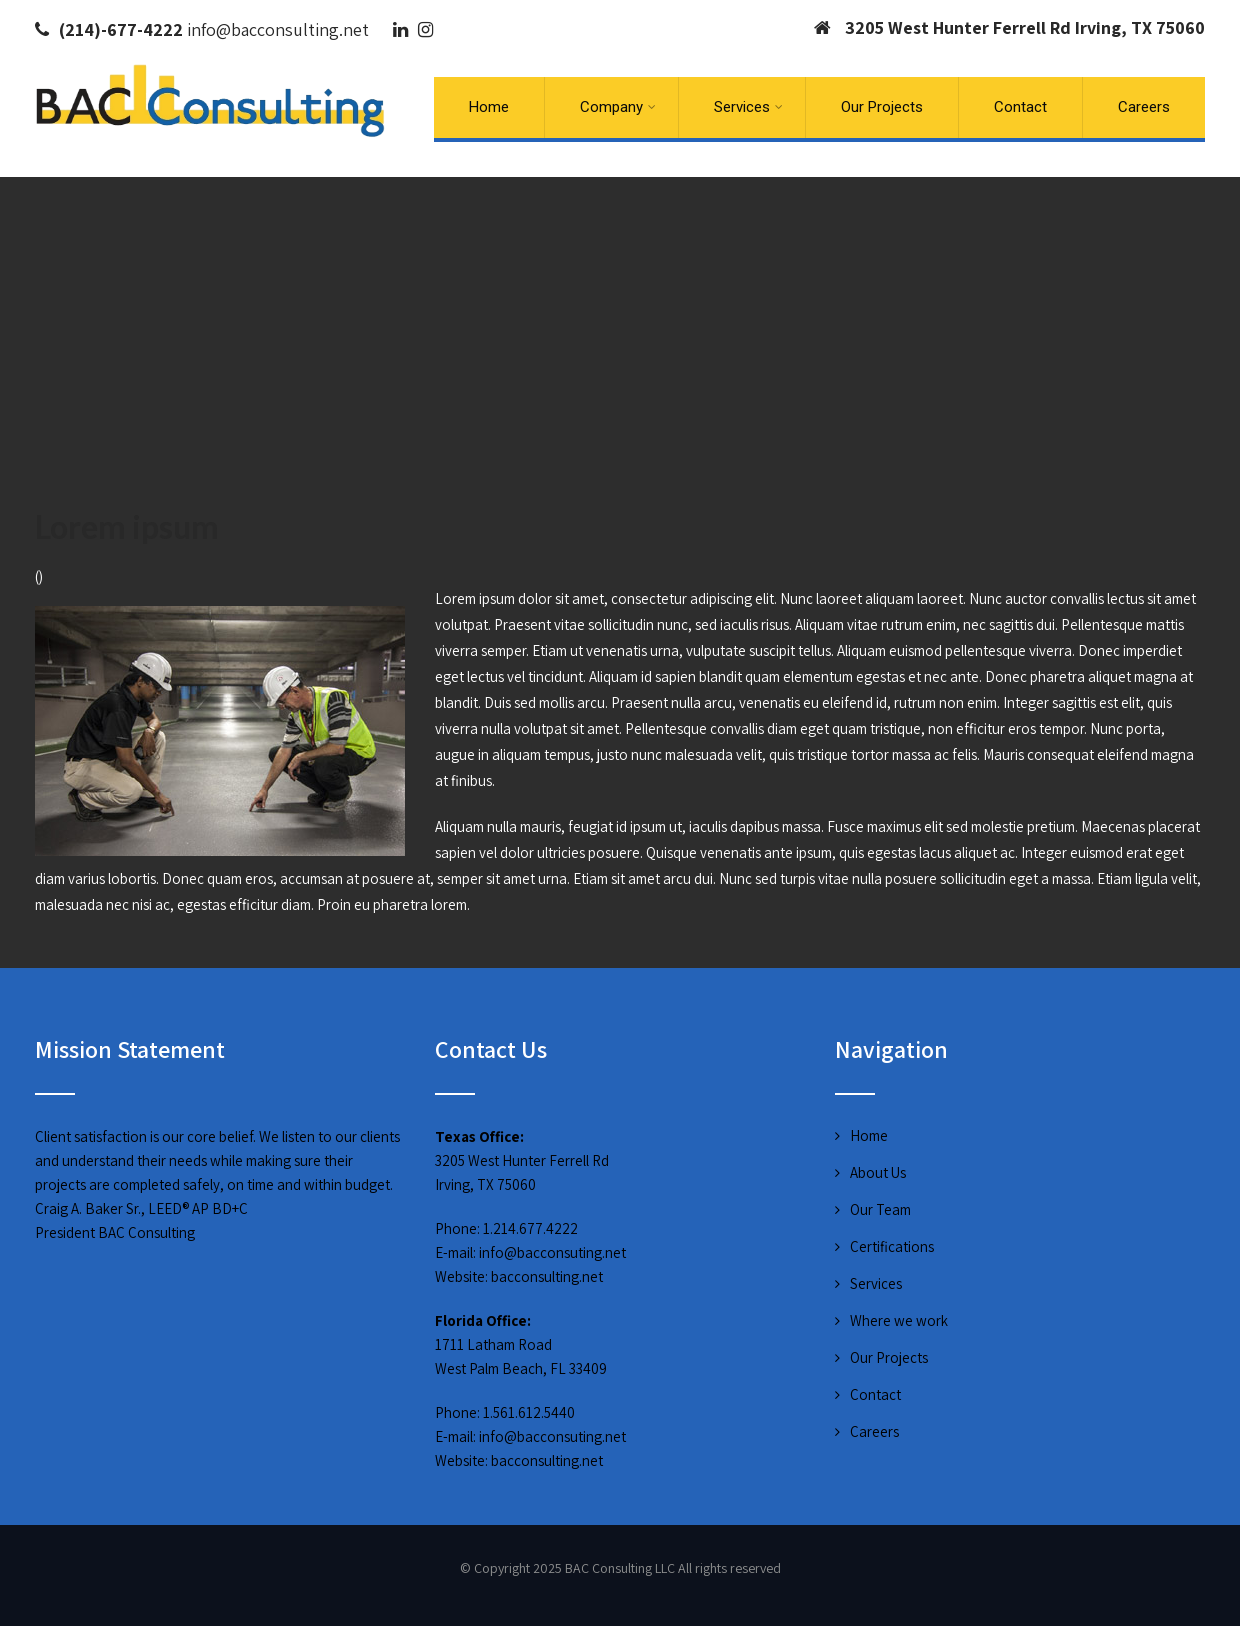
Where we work (899, 1320)
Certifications (892, 1246)
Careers (1144, 107)
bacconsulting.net (547, 1276)
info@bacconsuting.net (552, 1252)
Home (489, 107)
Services (748, 107)
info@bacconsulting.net (278, 29)
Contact (1020, 107)
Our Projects (882, 107)
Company (618, 107)
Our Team (880, 1209)
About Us (878, 1172)
